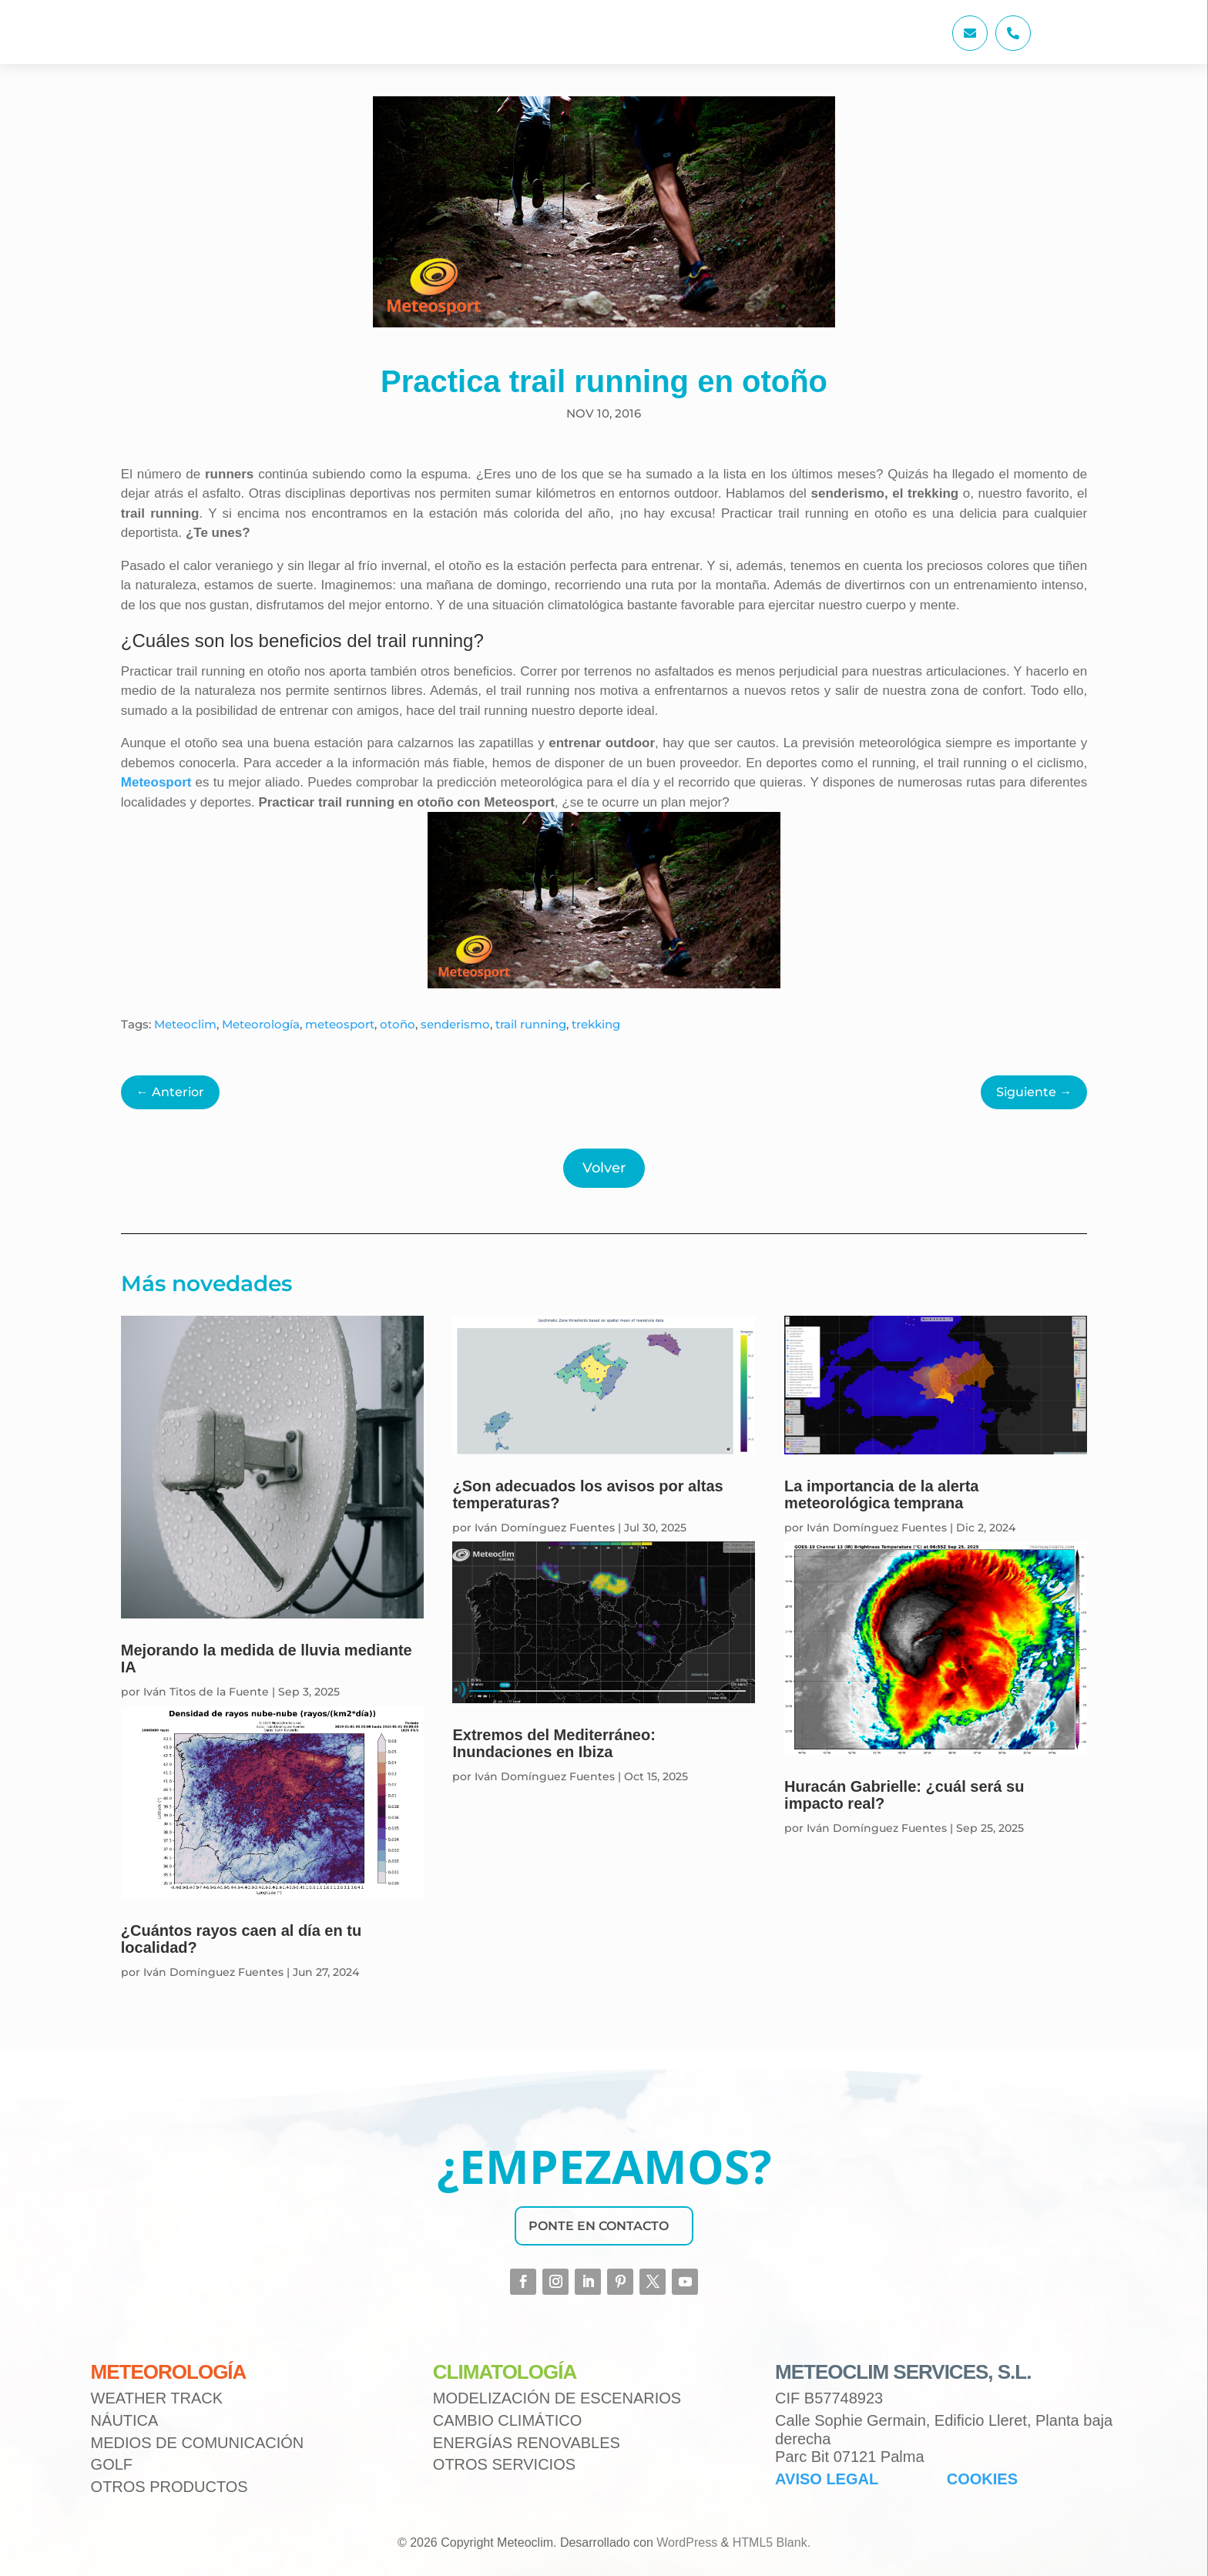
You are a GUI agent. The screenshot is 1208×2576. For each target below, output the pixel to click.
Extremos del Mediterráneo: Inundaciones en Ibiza (553, 1743)
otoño (397, 1024)
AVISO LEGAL (826, 2478)
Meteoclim (185, 1024)
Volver (604, 1167)
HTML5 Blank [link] (770, 2542)
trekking (596, 1024)
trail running (530, 1024)
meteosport (339, 1024)
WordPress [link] (686, 2542)
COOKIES (982, 2478)
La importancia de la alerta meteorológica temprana (881, 1494)
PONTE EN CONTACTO (598, 2226)
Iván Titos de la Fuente (206, 1692)
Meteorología (261, 1024)
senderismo (455, 1024)
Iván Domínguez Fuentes (213, 1972)
